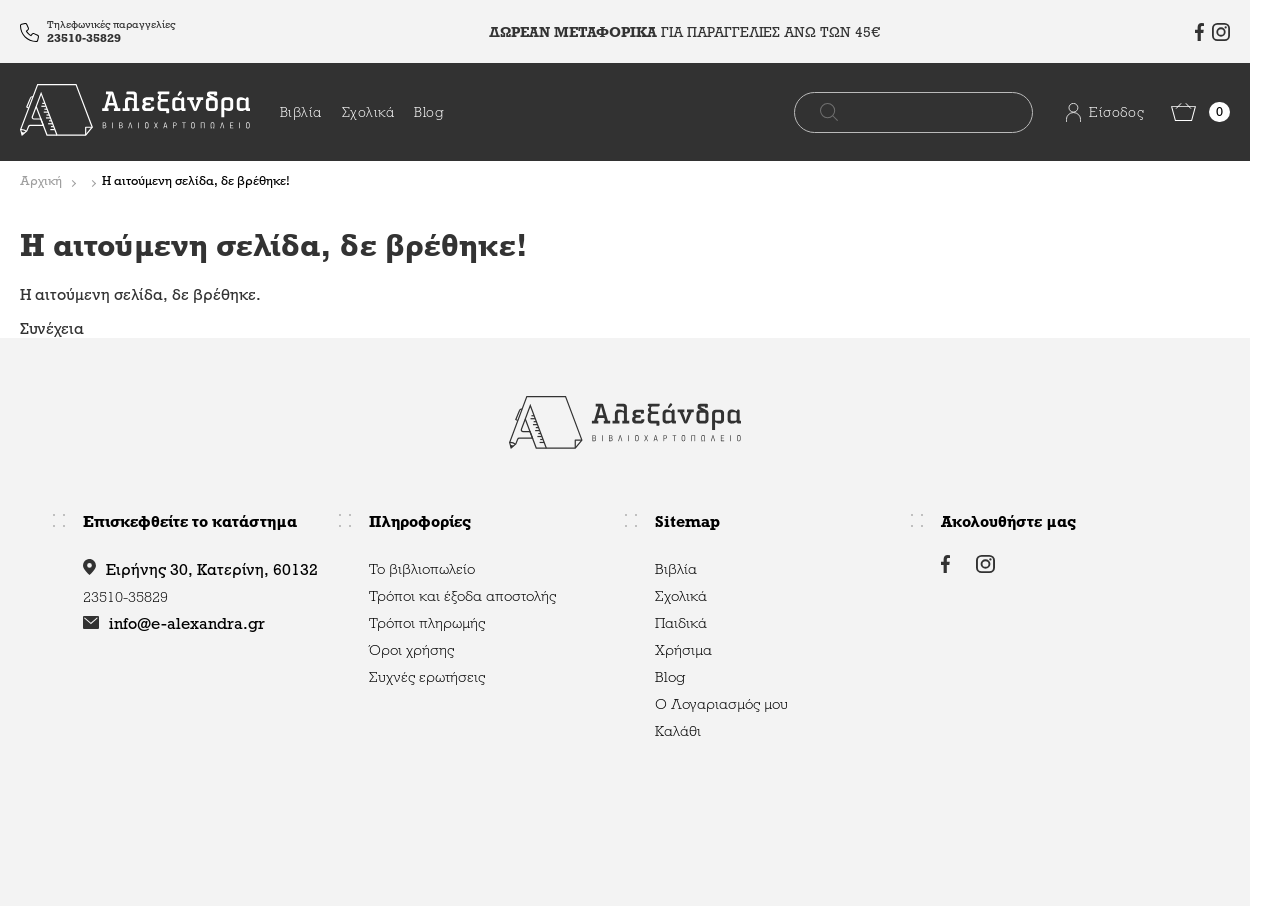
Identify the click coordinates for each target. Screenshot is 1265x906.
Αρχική (41, 182)
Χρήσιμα (683, 650)
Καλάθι (678, 731)
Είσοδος (1088, 112)
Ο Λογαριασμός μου (721, 704)
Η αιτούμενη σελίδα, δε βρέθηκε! (196, 182)
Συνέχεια (52, 328)
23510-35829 (84, 38)
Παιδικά (681, 623)
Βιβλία (301, 112)
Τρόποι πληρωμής (427, 623)
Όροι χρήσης (411, 650)
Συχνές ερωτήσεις (427, 677)
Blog (429, 112)
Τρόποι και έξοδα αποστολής (462, 596)
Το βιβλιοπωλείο (422, 569)
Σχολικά (368, 112)
